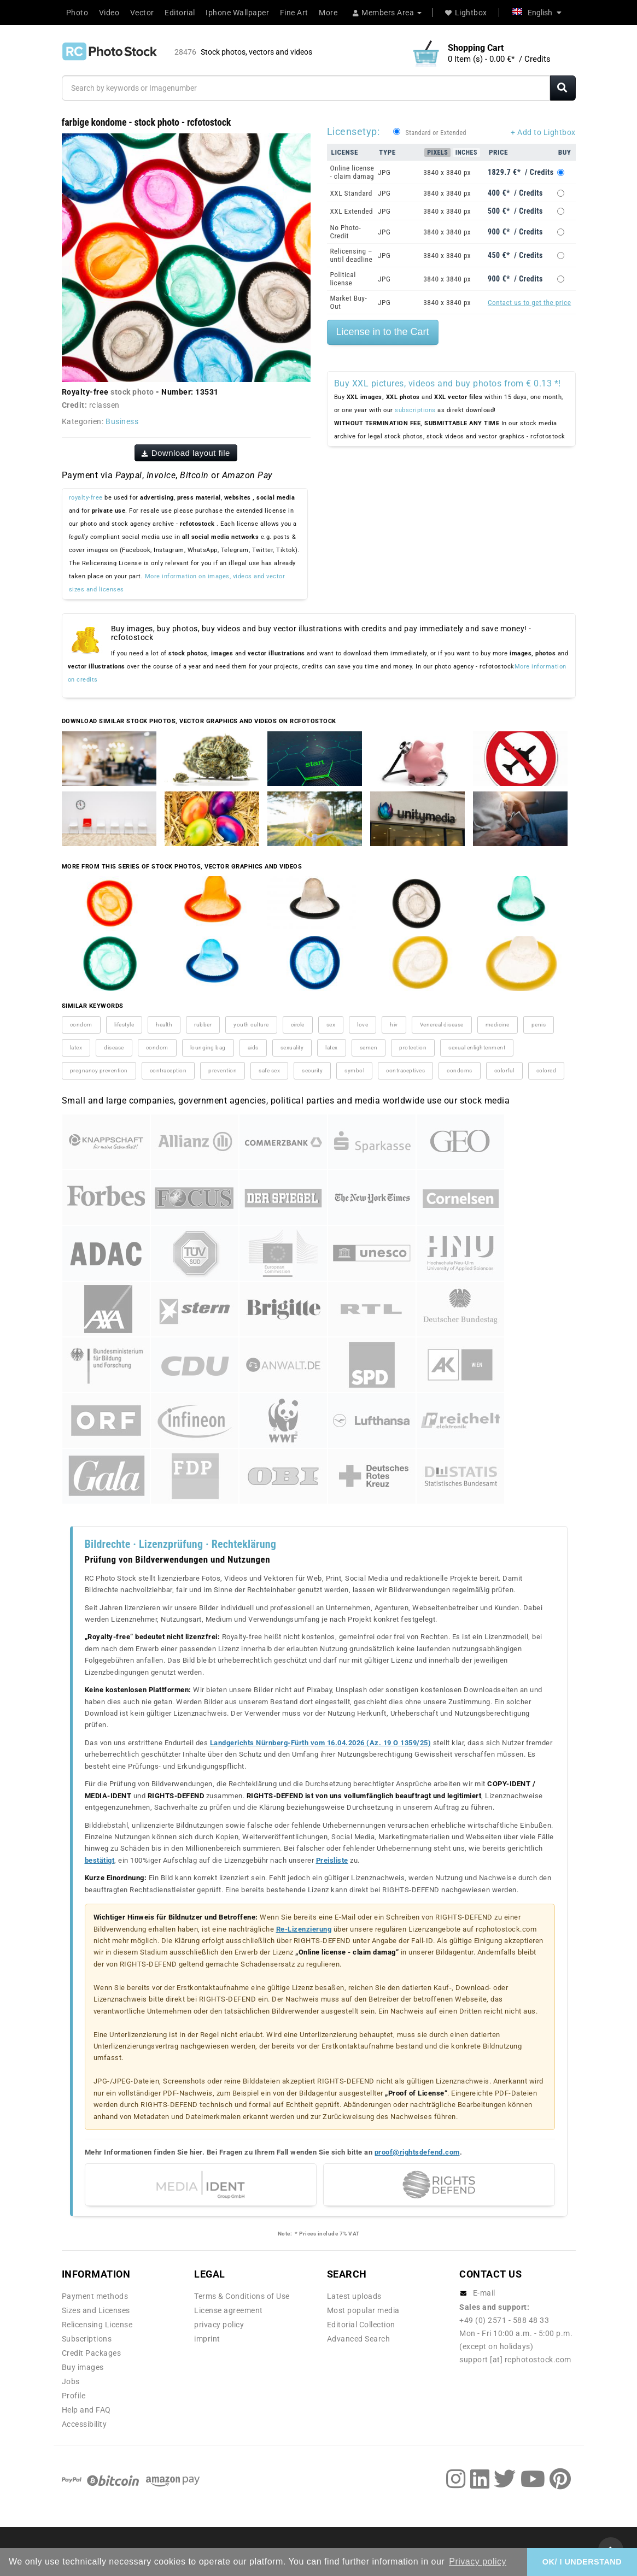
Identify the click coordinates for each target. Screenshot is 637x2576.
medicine (498, 1025)
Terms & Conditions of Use (242, 2296)
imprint (207, 2338)
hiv (394, 1025)
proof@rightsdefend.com (417, 2152)
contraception (168, 1070)
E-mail (484, 2293)
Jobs (71, 2381)
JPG (384, 172)
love (362, 1025)
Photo (77, 12)
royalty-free (86, 497)
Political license (343, 279)
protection (412, 1048)
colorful (504, 1070)
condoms (459, 1070)
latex (76, 1048)
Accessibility (84, 2424)
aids (253, 1048)
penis (538, 1025)
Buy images (83, 2367)
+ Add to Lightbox (543, 132)
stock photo (132, 392)
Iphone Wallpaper (237, 12)
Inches (466, 152)
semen (369, 1048)
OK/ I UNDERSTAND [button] (582, 2561)
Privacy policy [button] (477, 2561)
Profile (74, 2395)
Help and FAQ (86, 2409)
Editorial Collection (361, 2324)
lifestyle (124, 1025)
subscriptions (415, 410)
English (537, 12)
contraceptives (405, 1070)
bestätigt (100, 1860)
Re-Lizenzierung (304, 1929)
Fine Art (294, 12)
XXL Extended (351, 211)
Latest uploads (354, 2296)
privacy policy (219, 2324)
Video (109, 12)
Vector (142, 12)
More (328, 12)
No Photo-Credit (345, 232)
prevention (222, 1070)
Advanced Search (358, 2338)
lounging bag (208, 1048)
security (312, 1070)
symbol (354, 1070)
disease (114, 1048)
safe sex (269, 1070)
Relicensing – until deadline (351, 255)
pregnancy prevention (99, 1070)
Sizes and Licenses (96, 2310)
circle (298, 1025)
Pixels (437, 152)
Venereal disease (442, 1025)
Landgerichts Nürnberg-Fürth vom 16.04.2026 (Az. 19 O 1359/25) (320, 1743)
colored (546, 1070)
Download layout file (186, 452)
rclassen (104, 405)
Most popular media (363, 2310)
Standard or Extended (436, 133)
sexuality (292, 1048)
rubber (203, 1025)
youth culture (251, 1025)
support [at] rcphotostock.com (515, 2359)
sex (331, 1025)
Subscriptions (87, 2338)
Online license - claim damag (352, 172)
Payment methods (95, 2296)
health (164, 1025)
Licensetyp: (353, 131)
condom (81, 1025)
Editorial (180, 12)
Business (122, 421)
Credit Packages (91, 2353)
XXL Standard (351, 193)
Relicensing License (97, 2324)
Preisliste (332, 1860)
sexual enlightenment (476, 1048)
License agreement (228, 2310)
